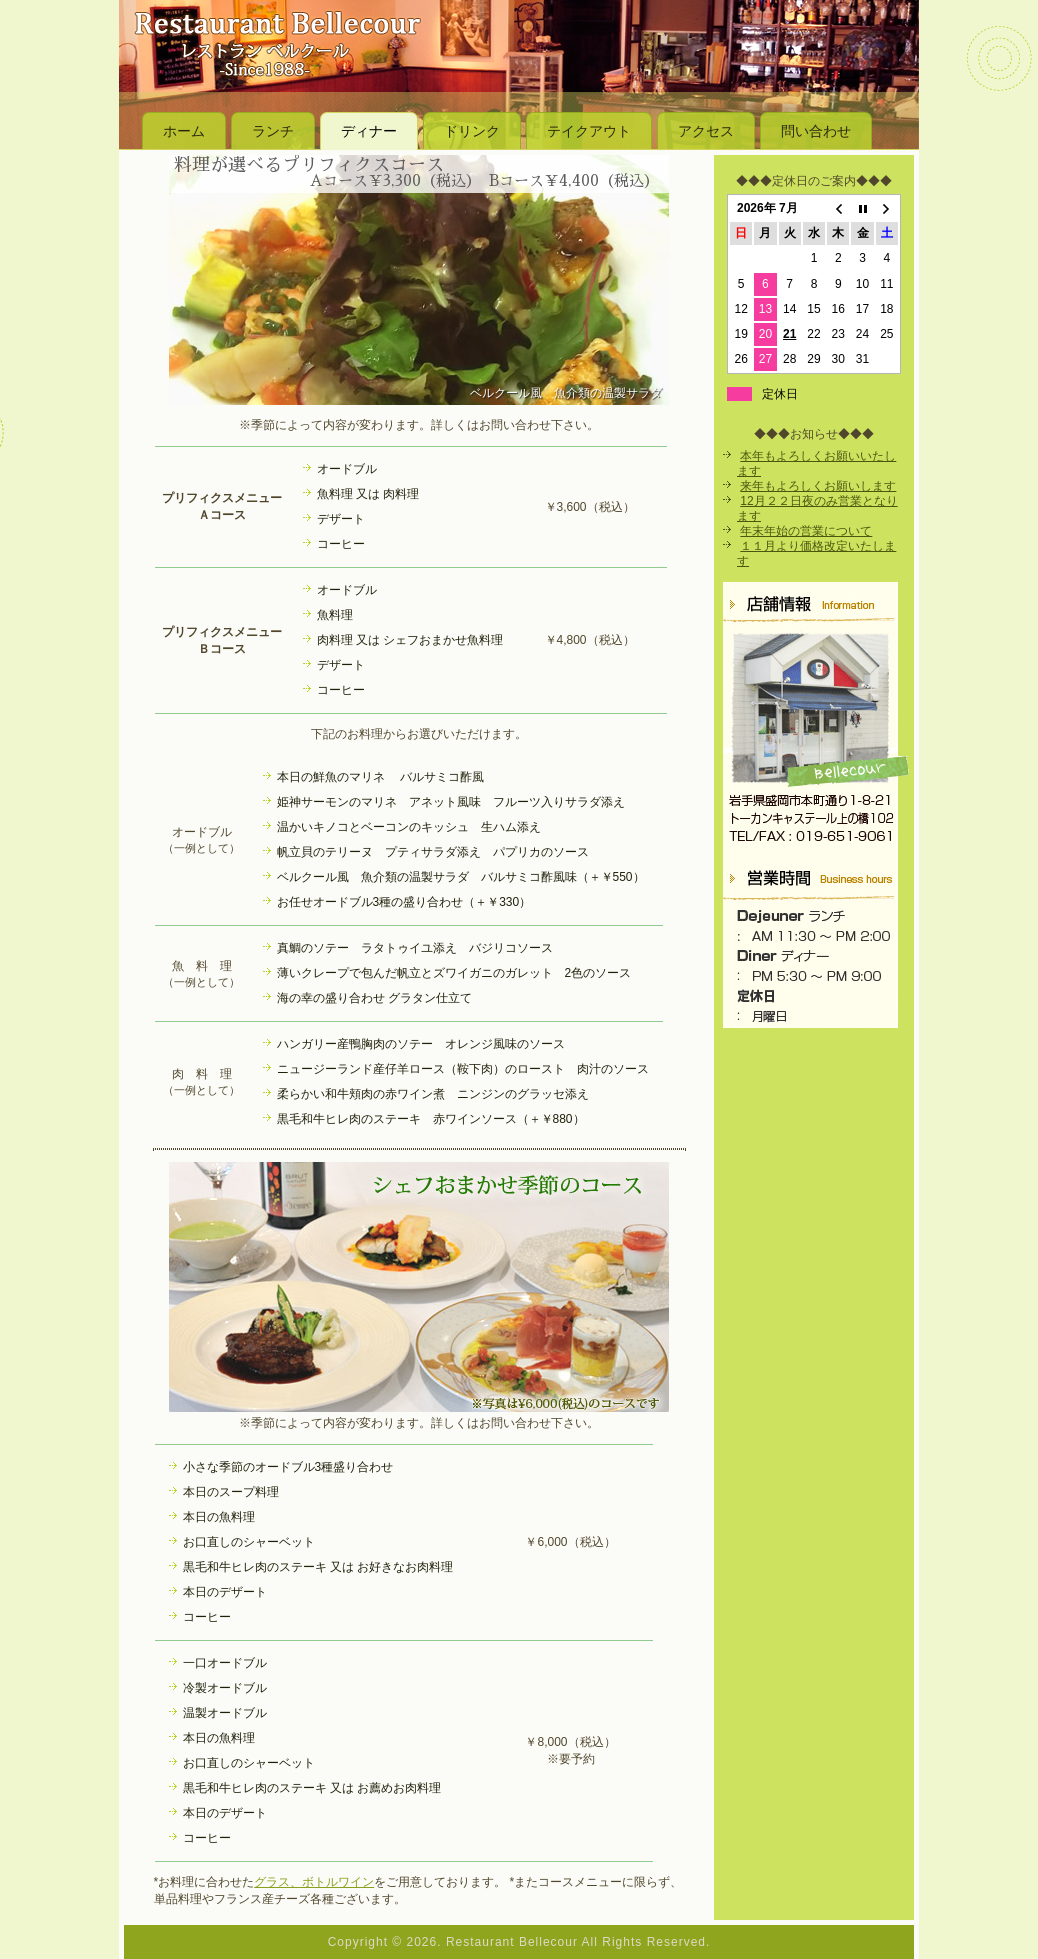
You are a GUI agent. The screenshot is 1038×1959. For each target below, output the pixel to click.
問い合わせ (816, 131)
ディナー (369, 131)
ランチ (273, 131)
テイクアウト (589, 131)
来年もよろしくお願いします (818, 486)
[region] (419, 280)
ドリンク (472, 131)
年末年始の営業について (806, 531)
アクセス (706, 131)
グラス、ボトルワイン (314, 1882)
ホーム (184, 131)
